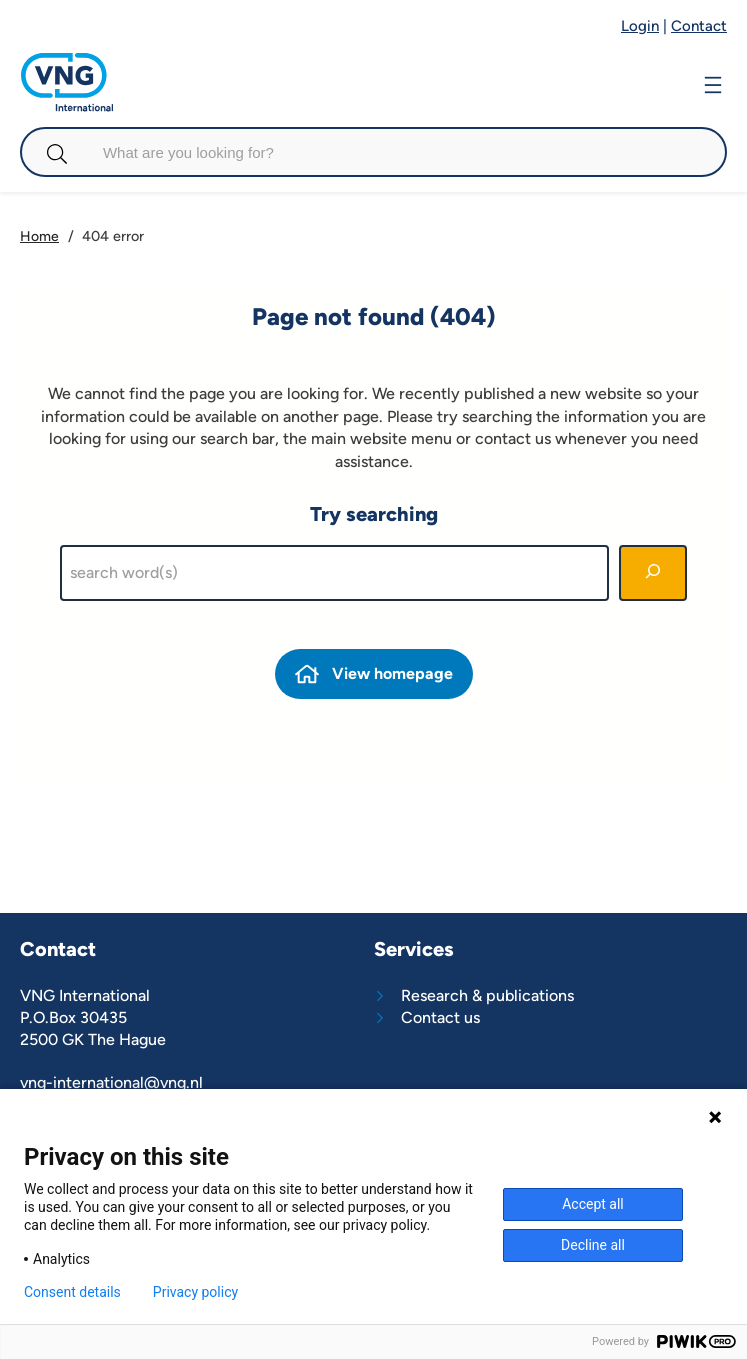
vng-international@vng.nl (111, 1082)
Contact (699, 26)
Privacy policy (195, 1292)
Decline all (593, 1245)
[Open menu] (713, 82)
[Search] (653, 573)
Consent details (72, 1292)
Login (640, 26)
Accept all (593, 1204)
